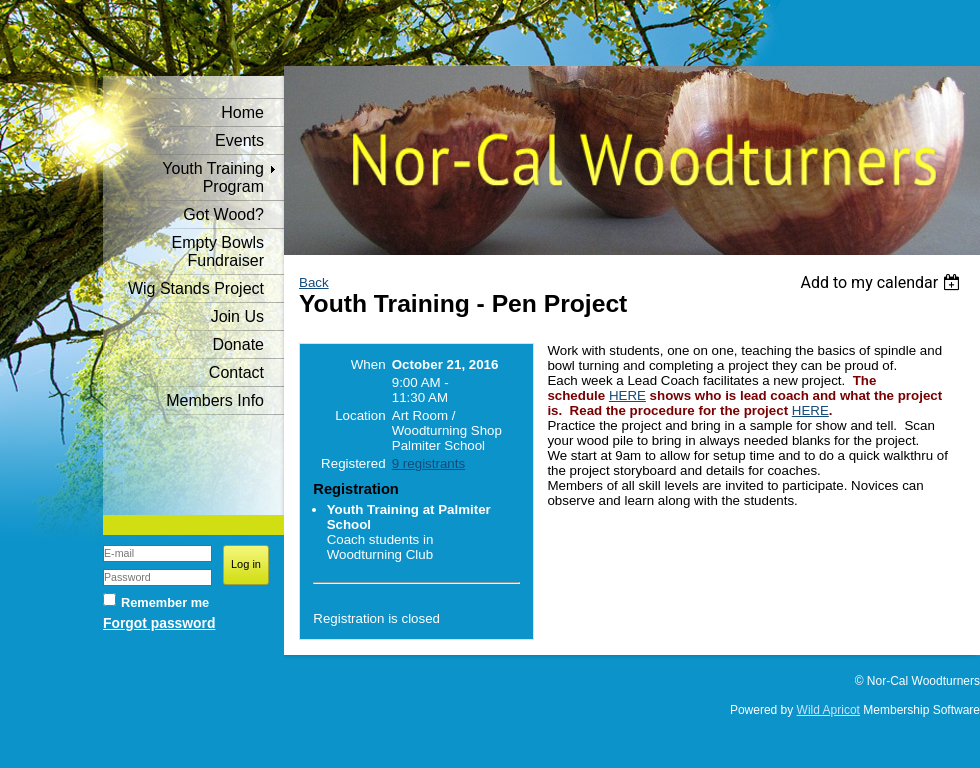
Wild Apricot (828, 710)
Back (314, 282)
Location (360, 415)
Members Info (215, 400)
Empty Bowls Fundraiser (218, 251)
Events (239, 140)
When (368, 364)
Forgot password (159, 623)
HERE (627, 395)
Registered (353, 463)
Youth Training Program (213, 177)
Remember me (165, 602)
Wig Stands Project (196, 288)
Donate (238, 344)
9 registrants (428, 463)
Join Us (237, 316)
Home (242, 112)
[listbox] (882, 282)
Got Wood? (223, 214)
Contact (236, 372)
